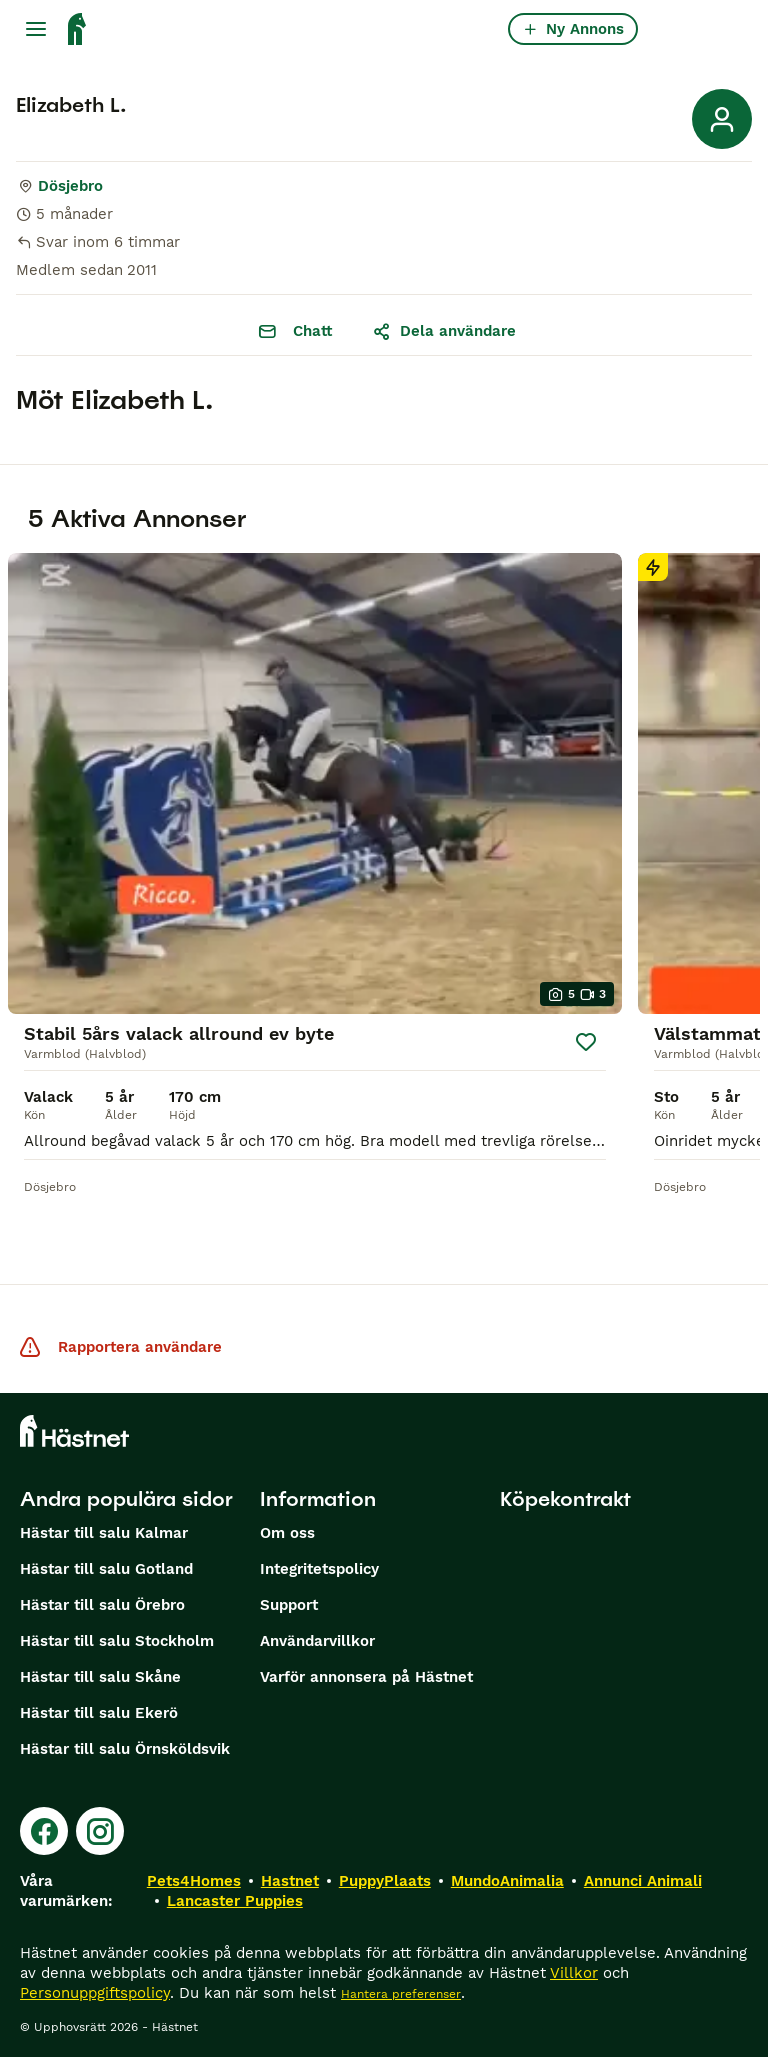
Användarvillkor (317, 1641)
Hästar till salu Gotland (106, 1569)
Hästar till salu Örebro (102, 1605)
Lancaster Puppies (235, 1901)
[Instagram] (100, 1831)
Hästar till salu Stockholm (117, 1641)
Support (289, 1605)
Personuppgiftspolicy (95, 1993)
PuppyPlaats (385, 1881)
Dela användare (444, 331)
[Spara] (586, 1042)
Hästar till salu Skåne (100, 1677)
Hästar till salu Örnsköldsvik (125, 1749)
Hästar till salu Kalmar (104, 1533)
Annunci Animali (643, 1881)
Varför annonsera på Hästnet (366, 1677)
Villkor (574, 1973)
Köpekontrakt (565, 1499)
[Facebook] (44, 1831)
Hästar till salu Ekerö (99, 1713)
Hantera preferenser (401, 1994)
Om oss (287, 1533)
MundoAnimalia (507, 1881)
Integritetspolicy (319, 1569)
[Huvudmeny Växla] (36, 29)
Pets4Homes (194, 1881)
